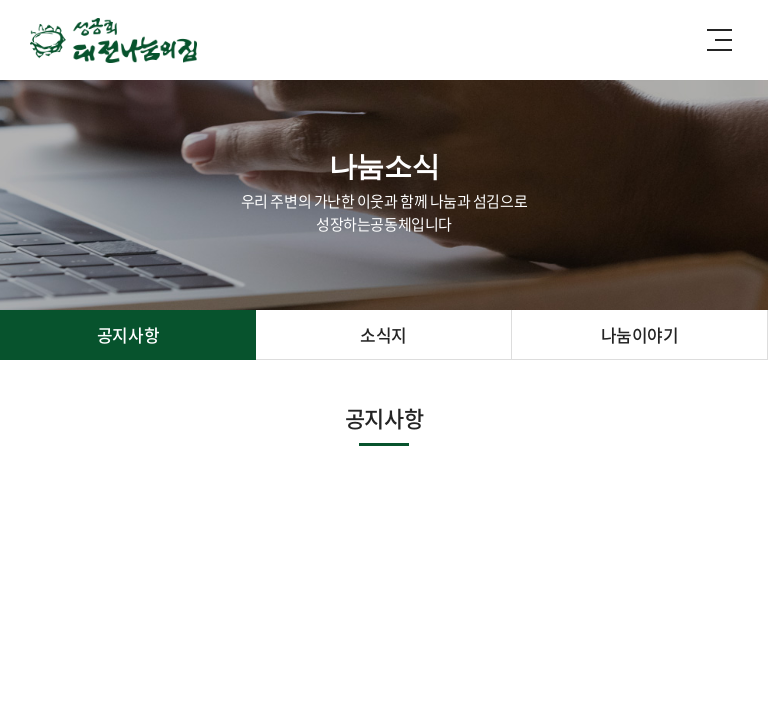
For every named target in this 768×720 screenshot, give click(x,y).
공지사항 (128, 334)
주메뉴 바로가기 (0, 0)
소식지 (383, 334)
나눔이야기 (640, 334)
